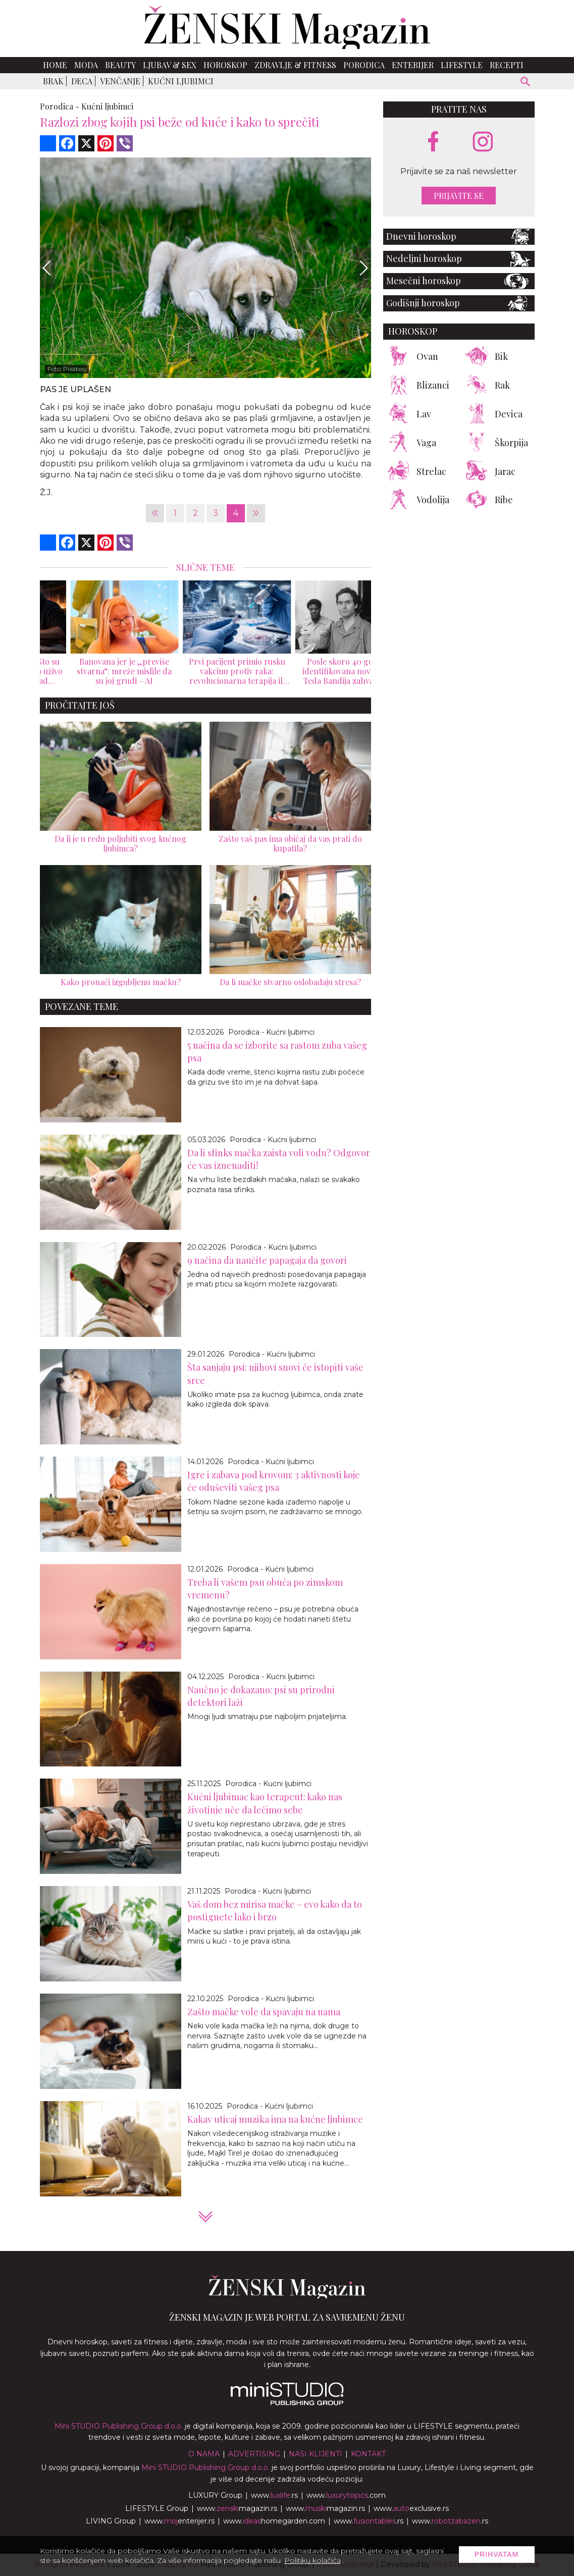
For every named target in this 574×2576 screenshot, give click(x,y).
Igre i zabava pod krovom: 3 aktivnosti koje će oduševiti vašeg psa (273, 1481)
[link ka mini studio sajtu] (287, 2402)
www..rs (274, 2495)
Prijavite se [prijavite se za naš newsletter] (459, 195)
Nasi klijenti (315, 2453)
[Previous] (47, 268)
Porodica (364, 65)
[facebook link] (433, 142)
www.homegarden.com (274, 2521)
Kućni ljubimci (181, 81)
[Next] (363, 268)
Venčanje (120, 81)
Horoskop (225, 65)
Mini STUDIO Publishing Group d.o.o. (119, 2426)
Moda (86, 65)
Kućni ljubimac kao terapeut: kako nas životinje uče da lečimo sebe (264, 1803)
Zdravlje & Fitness (295, 65)
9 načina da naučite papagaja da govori (267, 1260)
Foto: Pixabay (66, 368)
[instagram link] (483, 142)
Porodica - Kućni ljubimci (271, 1032)
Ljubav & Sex (169, 65)
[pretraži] (526, 83)
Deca (81, 81)
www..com (346, 2495)
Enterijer (413, 65)
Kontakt (368, 2453)
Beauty (120, 65)
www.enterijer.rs (179, 2521)
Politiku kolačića (312, 2560)
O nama (204, 2453)
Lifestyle (462, 65)
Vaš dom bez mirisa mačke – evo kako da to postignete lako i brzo (274, 1910)
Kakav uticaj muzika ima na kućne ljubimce (275, 2119)
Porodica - (59, 106)
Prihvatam (497, 2554)
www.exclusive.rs (411, 2508)
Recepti (507, 65)
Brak (53, 81)
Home (55, 65)
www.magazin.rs (237, 2508)
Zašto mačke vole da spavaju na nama (263, 2012)
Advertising (254, 2453)
